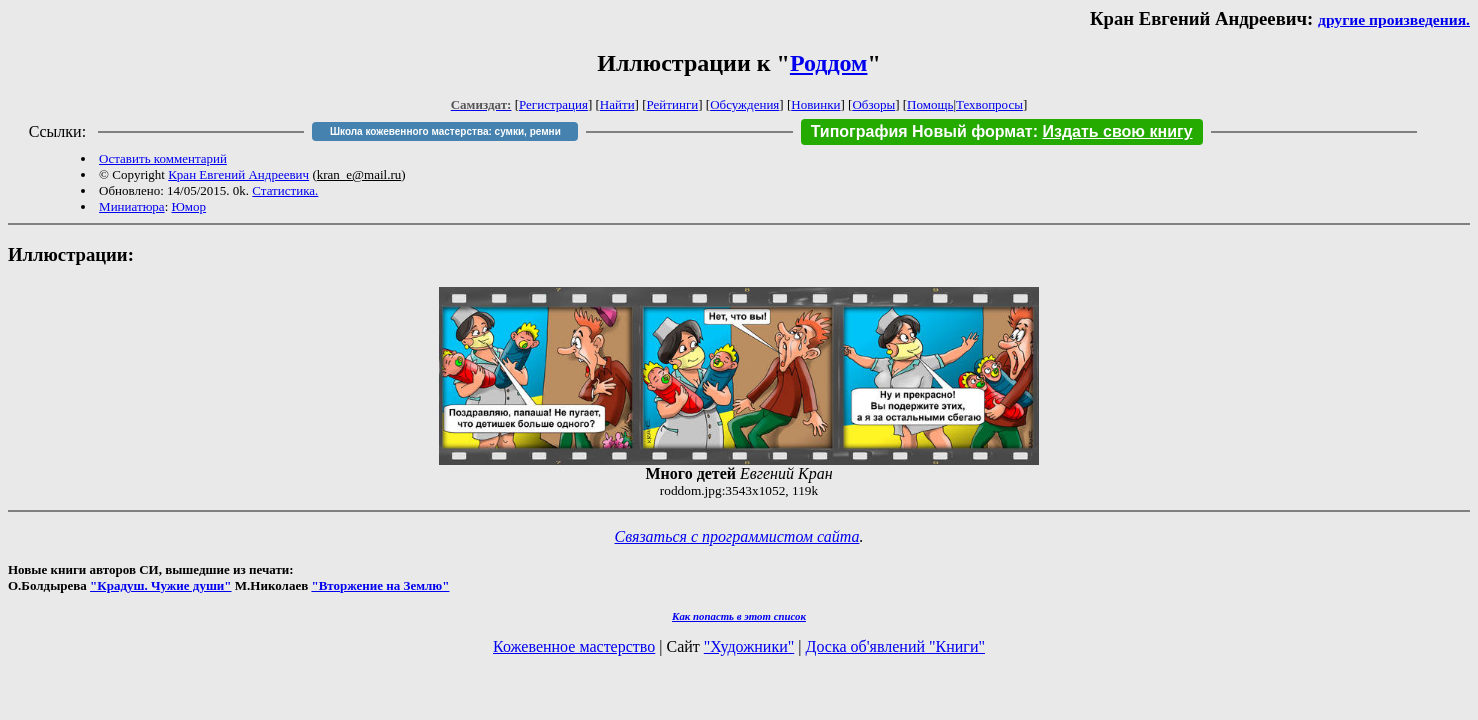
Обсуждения (744, 104)
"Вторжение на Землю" (380, 585)
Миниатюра (132, 206)
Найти (617, 104)
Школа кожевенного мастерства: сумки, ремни (445, 131)
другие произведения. (1394, 19)
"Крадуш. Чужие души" (161, 585)
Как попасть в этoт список (739, 616)
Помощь (930, 104)
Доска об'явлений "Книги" (895, 646)
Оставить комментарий (163, 158)
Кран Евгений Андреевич (238, 174)
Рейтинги (673, 104)
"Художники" (749, 646)
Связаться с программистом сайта (737, 536)
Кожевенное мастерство (574, 646)
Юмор (189, 206)
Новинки (815, 104)
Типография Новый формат (922, 131)
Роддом (829, 63)
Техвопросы (989, 104)
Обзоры (873, 104)
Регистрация (553, 104)
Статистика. (285, 190)
